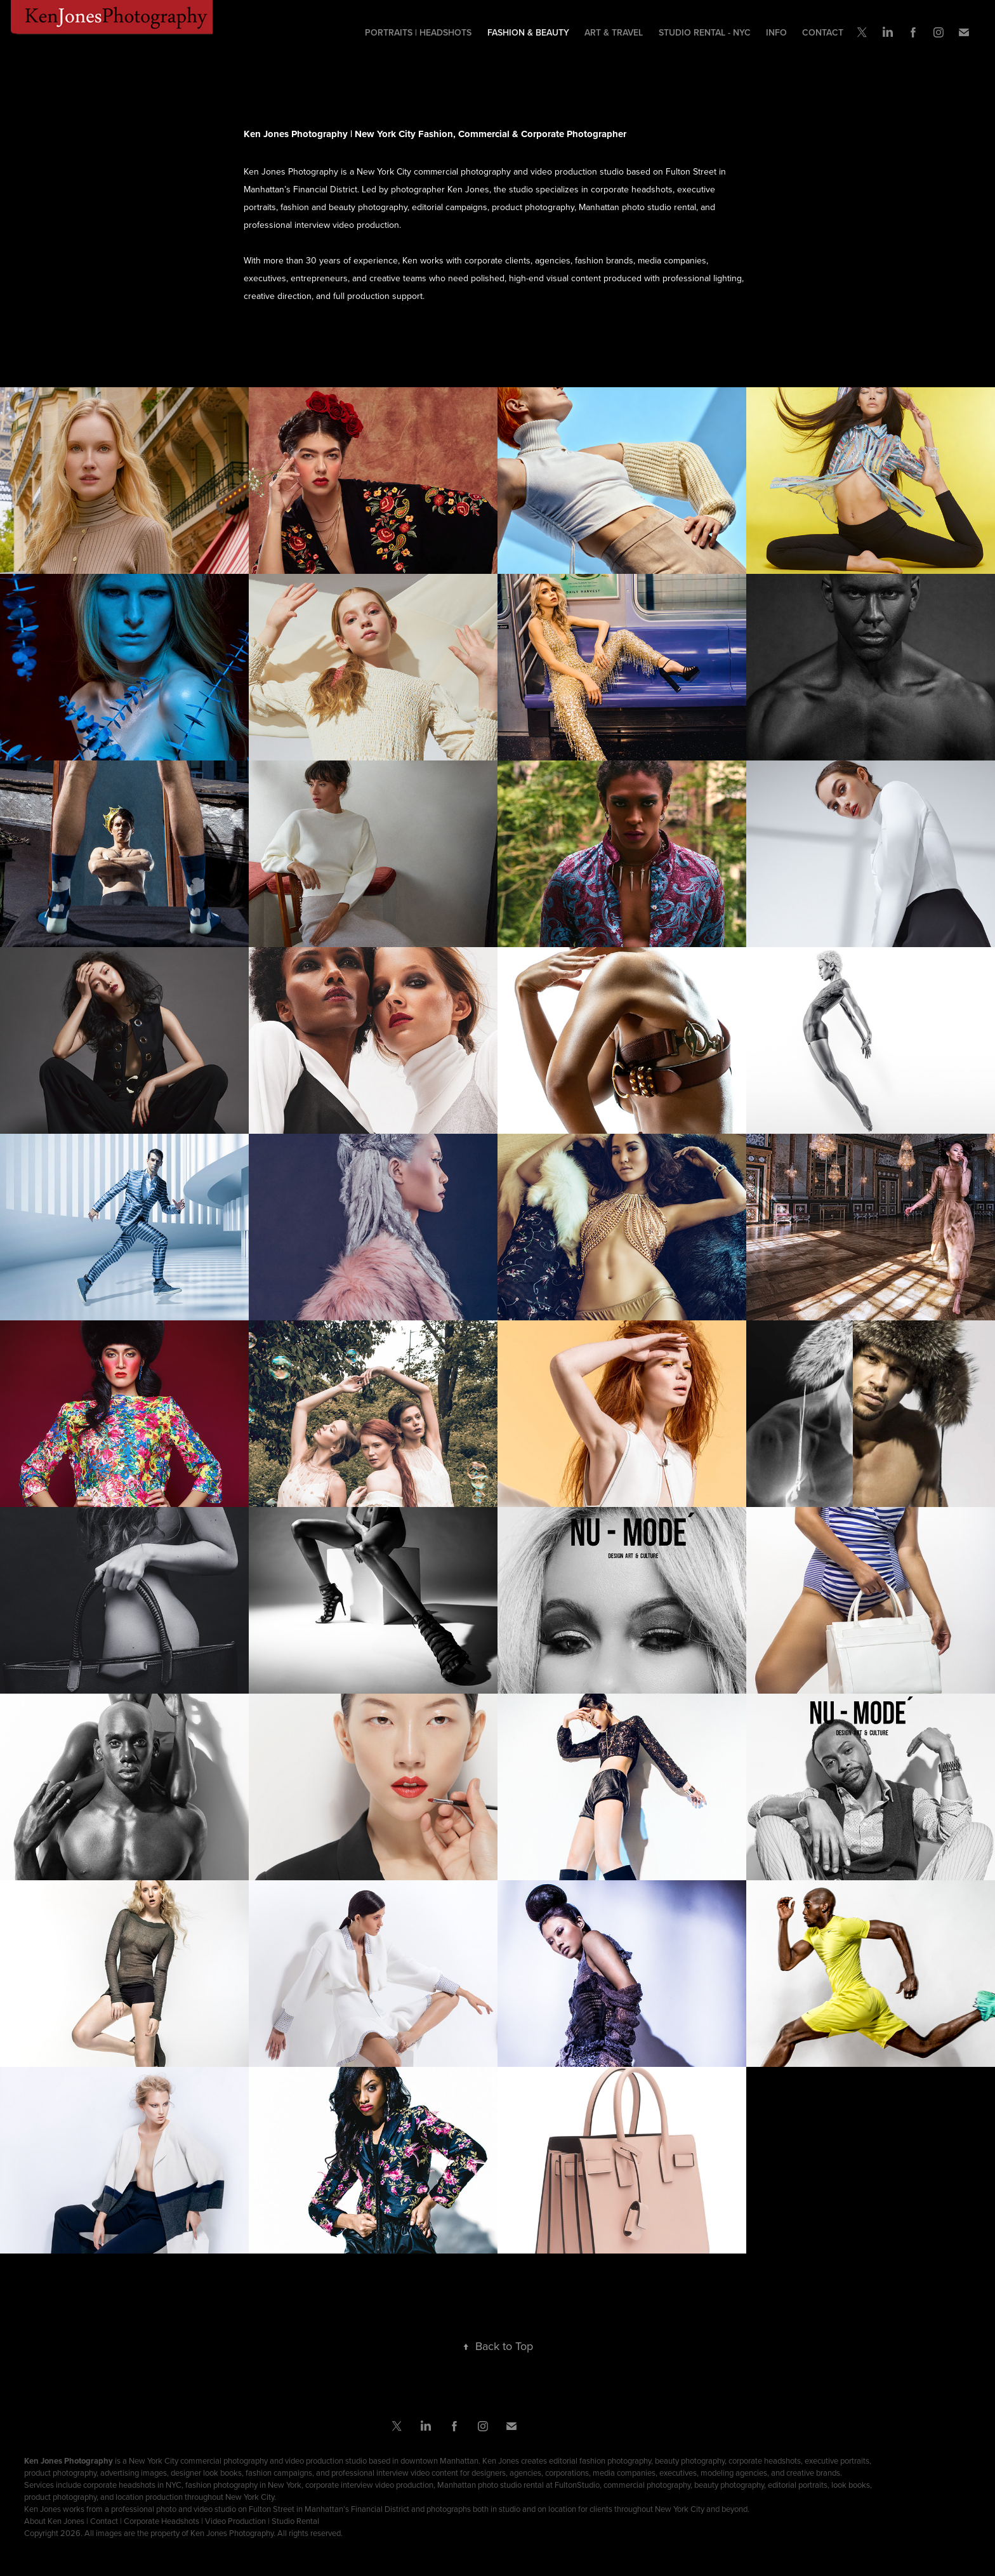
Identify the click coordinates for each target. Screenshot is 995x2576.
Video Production (235, 2520)
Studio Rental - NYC (705, 32)
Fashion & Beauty (528, 32)
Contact (822, 32)
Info (776, 32)
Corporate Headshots (161, 2520)
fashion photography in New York (243, 2484)
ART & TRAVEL (613, 32)
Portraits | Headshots (418, 32)
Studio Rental (295, 2520)
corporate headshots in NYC (132, 2484)
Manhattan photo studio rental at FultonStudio (518, 2484)
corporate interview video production (369, 2484)
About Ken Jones (54, 2520)
